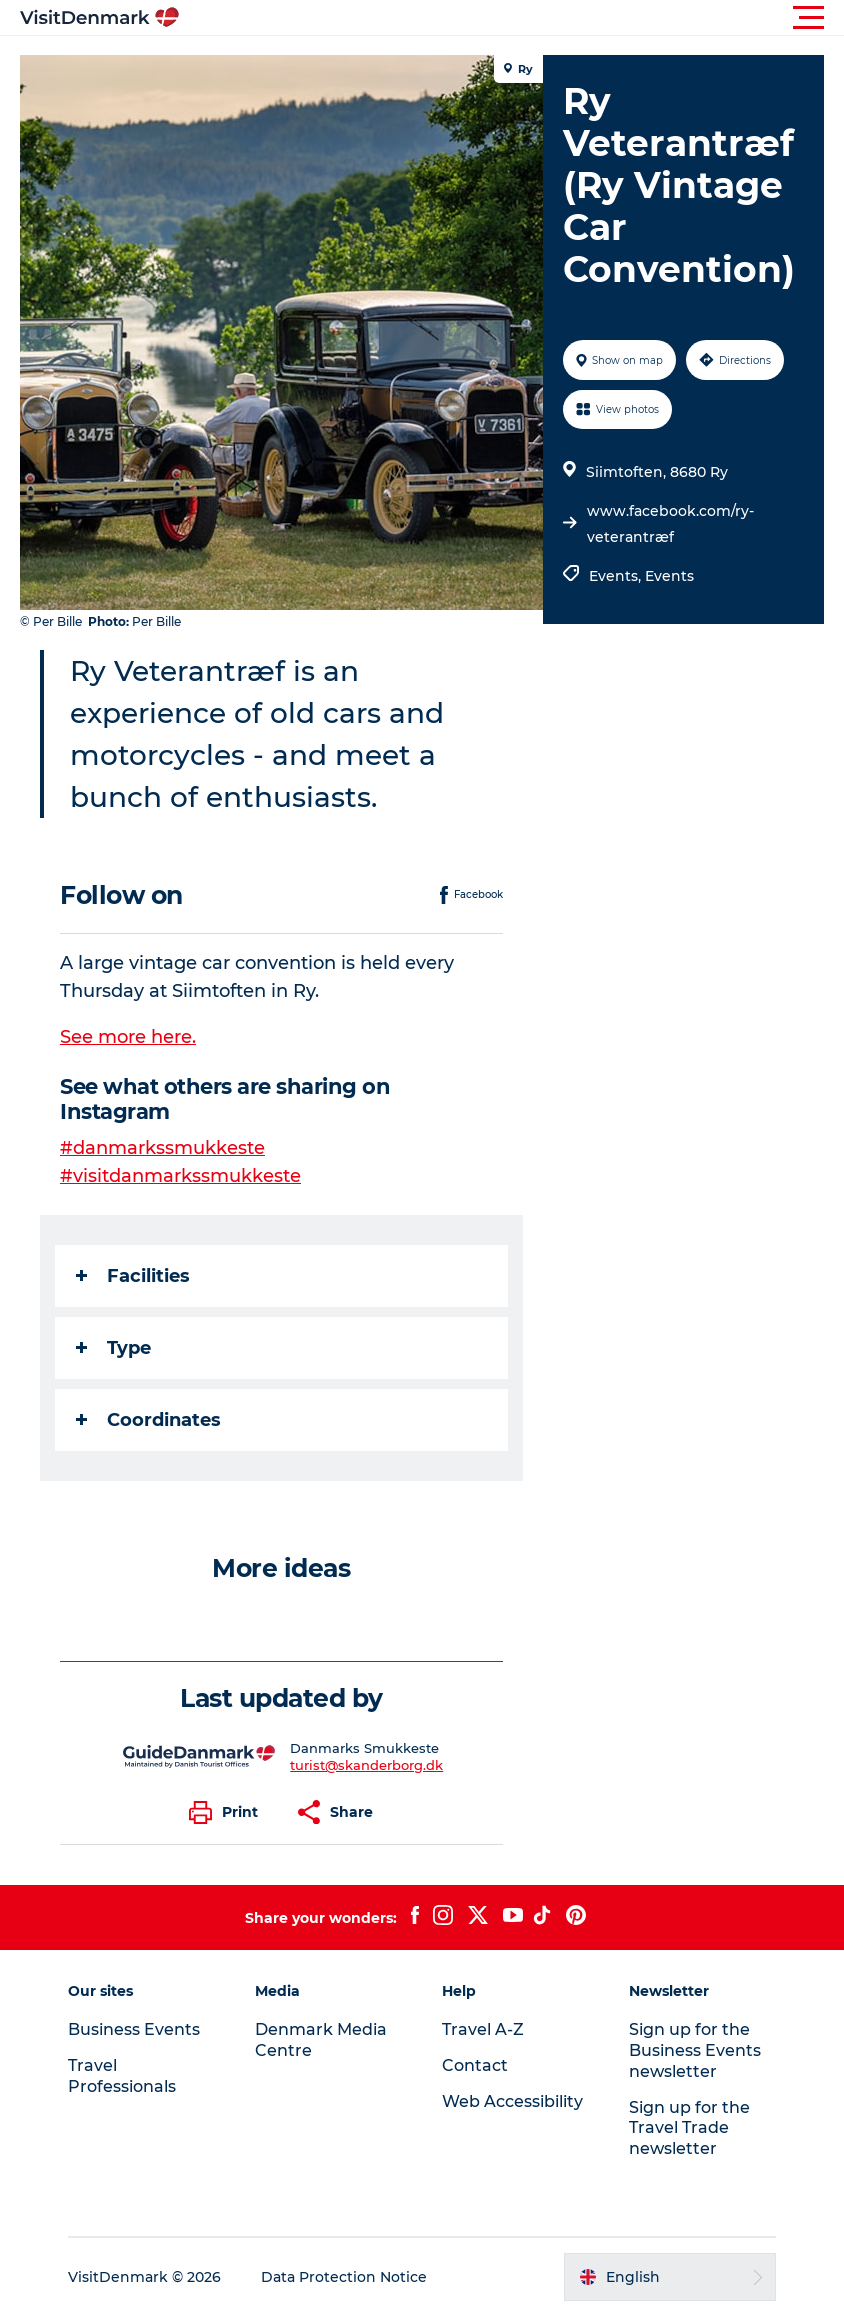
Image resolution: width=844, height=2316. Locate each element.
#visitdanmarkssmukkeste (180, 1176)
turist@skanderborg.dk (366, 1765)
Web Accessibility (512, 2101)
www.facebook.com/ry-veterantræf (670, 524)
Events (669, 576)
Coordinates (148, 1420)
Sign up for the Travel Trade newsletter (689, 2128)
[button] (512, 18)
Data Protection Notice (344, 2277)
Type (113, 1348)
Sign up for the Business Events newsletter (695, 2050)
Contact (475, 2065)
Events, (617, 576)
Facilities (133, 1276)
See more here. (128, 1037)
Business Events (134, 2029)
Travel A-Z (483, 2029)
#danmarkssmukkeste (162, 1148)
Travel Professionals (122, 2076)
